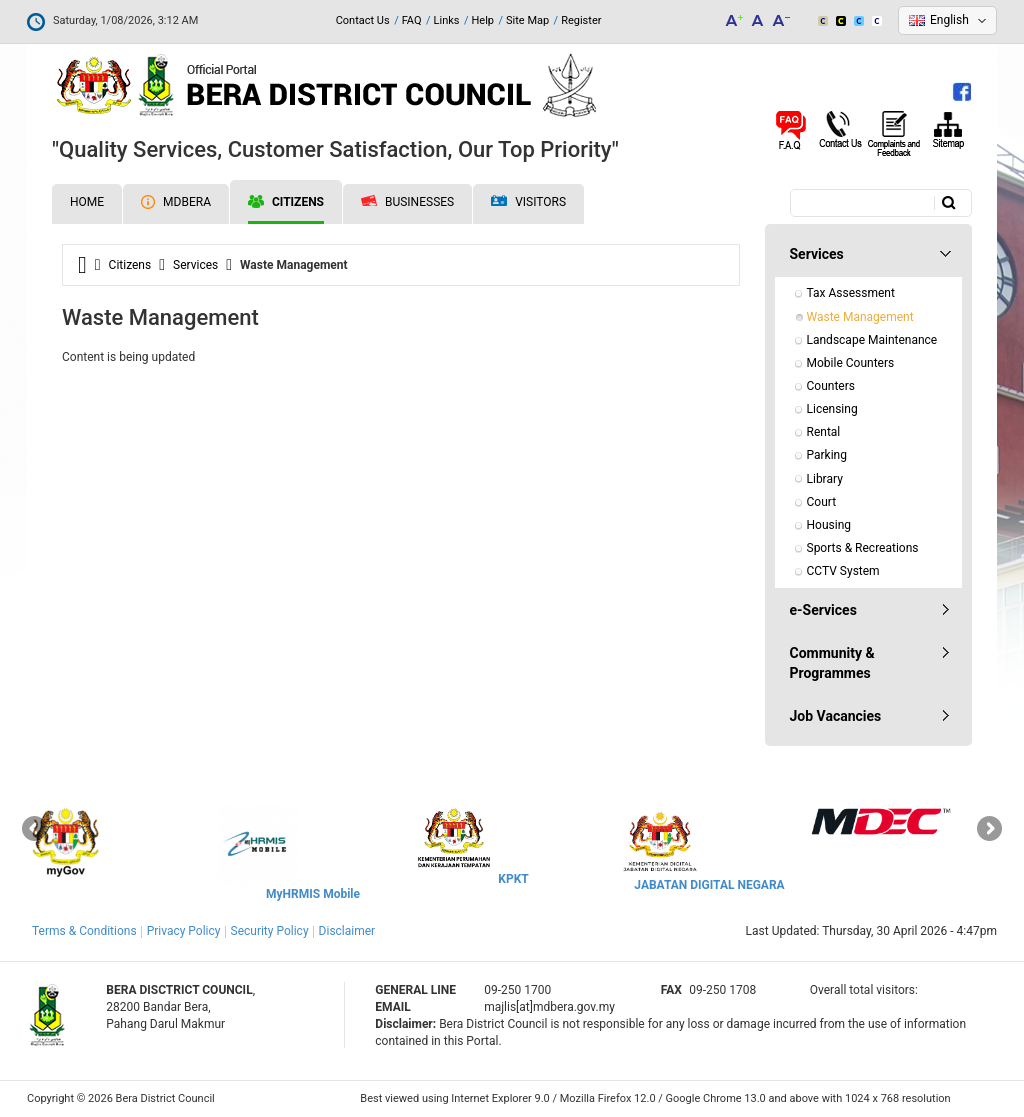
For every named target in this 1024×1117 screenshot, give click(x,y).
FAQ (412, 20)
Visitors (528, 202)
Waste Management (860, 317)
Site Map (527, 20)
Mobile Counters (851, 363)
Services (195, 265)
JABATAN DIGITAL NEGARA (709, 885)
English (949, 20)
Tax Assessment (851, 293)
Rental (824, 432)
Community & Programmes (832, 663)
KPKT (513, 879)
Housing (829, 525)
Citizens (286, 202)
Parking (827, 455)
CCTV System (843, 571)
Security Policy (270, 931)
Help (482, 20)
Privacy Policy (184, 931)
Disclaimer (347, 931)
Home (87, 202)
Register (581, 20)
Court (822, 502)
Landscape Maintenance (872, 340)
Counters (831, 386)
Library (825, 479)
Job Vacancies (836, 716)
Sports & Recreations (863, 548)
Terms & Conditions (84, 931)
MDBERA (176, 202)
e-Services (823, 610)
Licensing (832, 409)
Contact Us (363, 20)
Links (447, 20)
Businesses (407, 202)
